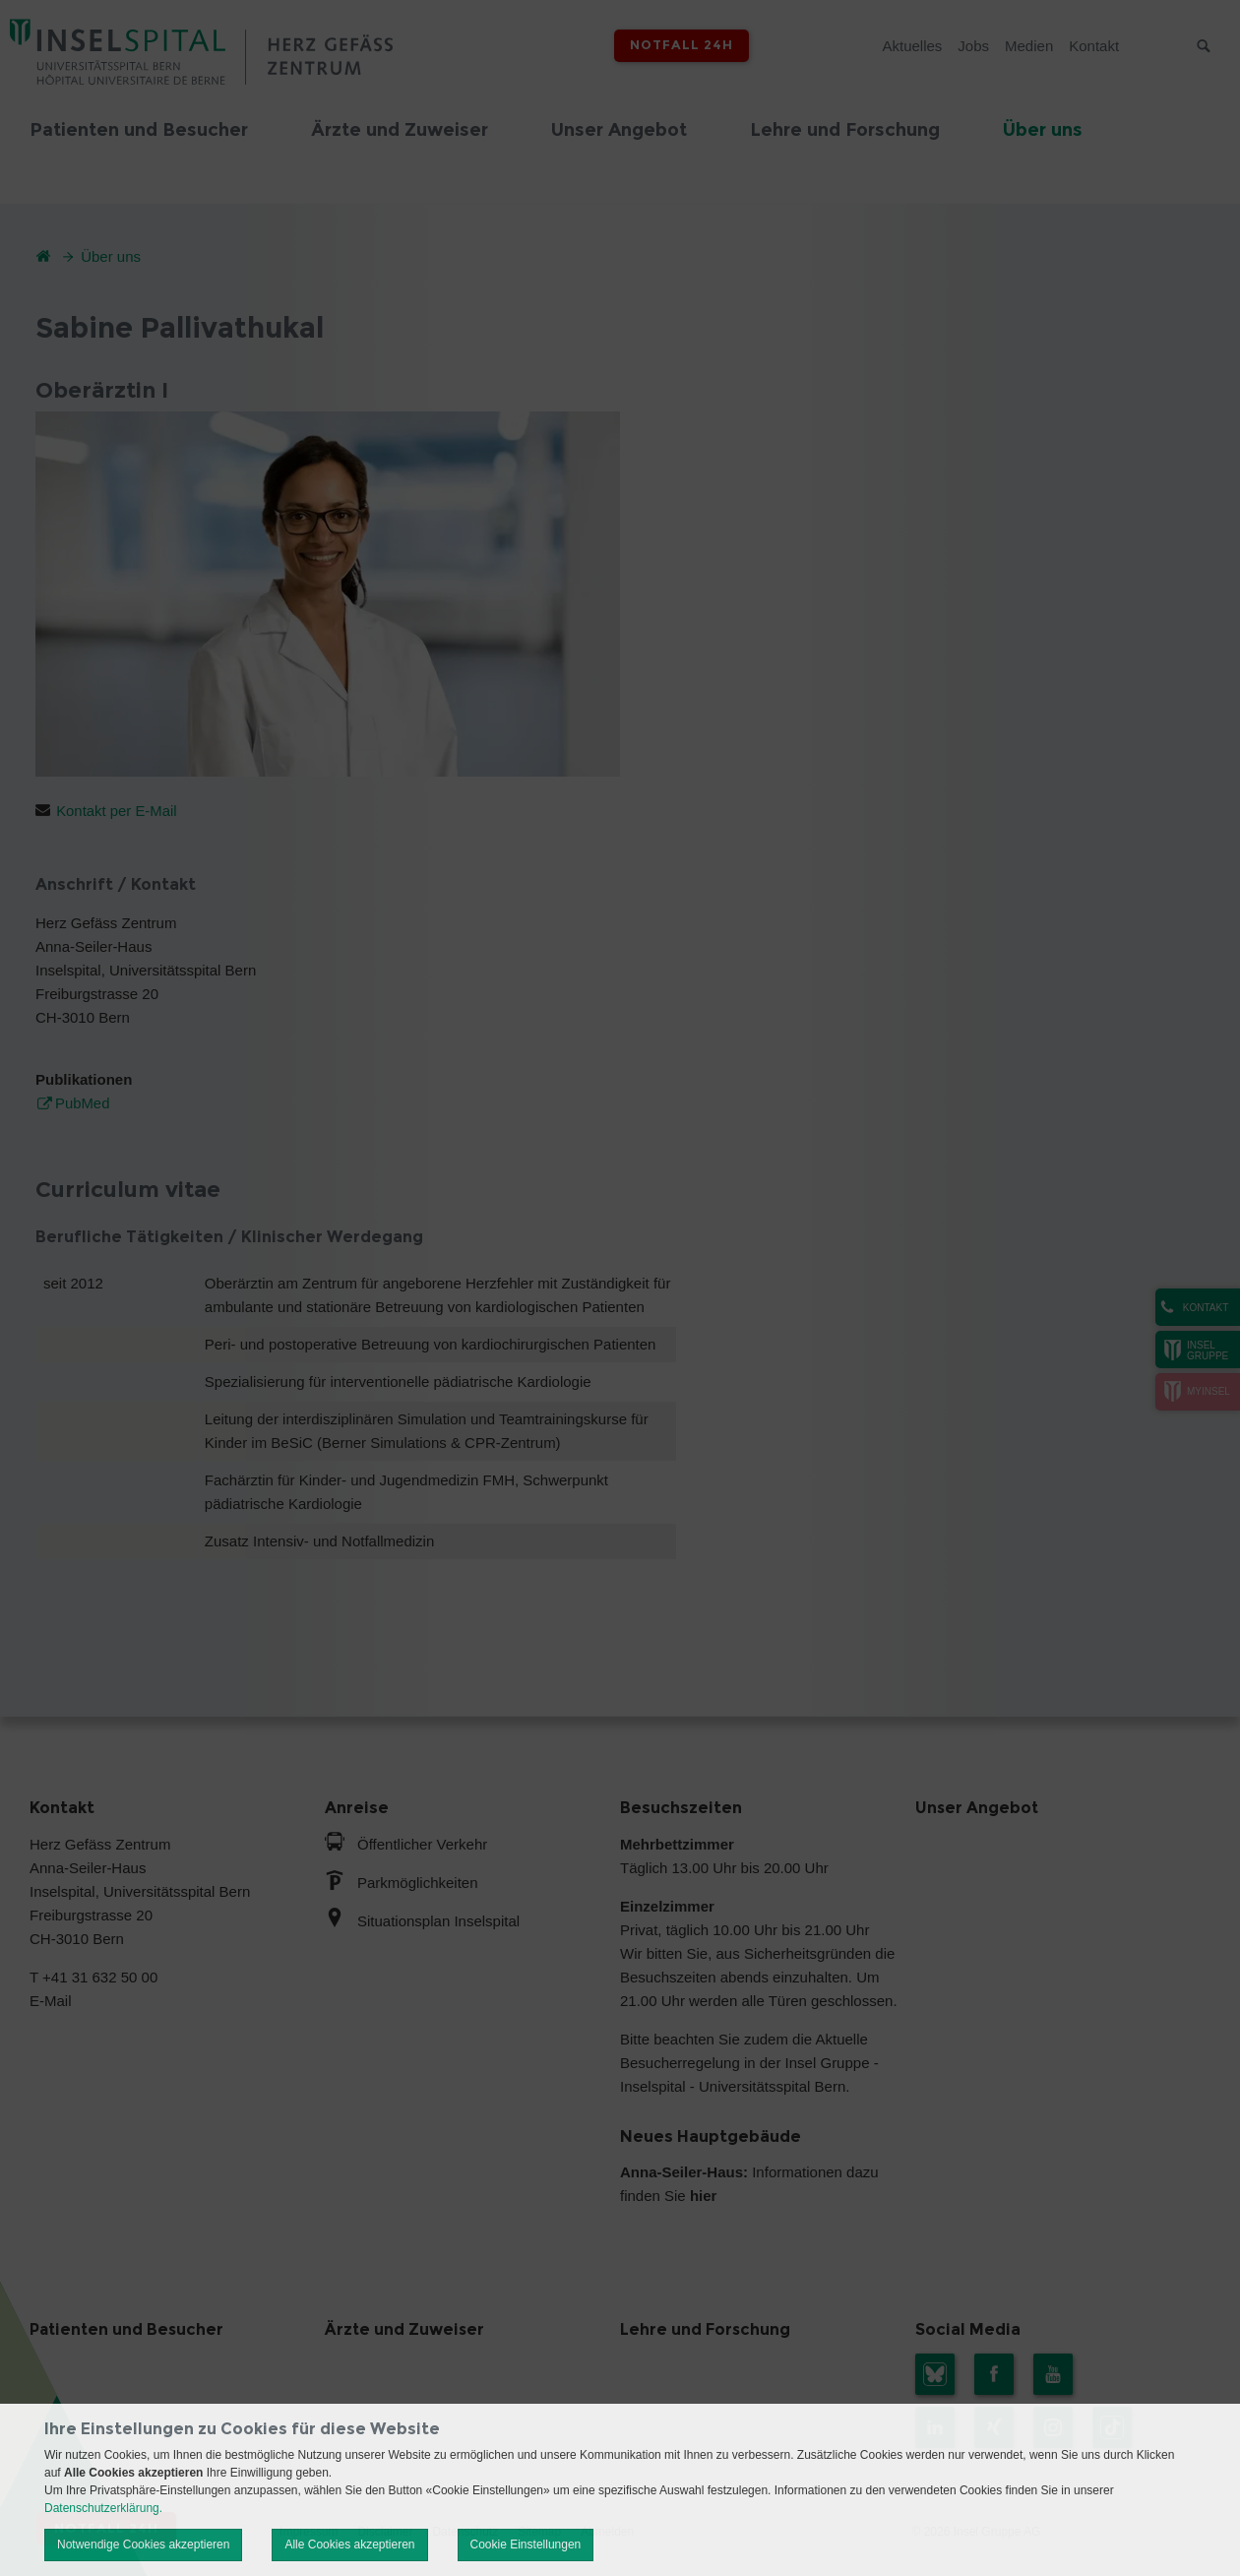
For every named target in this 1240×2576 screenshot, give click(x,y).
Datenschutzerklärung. (103, 2508)
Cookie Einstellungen (526, 2544)
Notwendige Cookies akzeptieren (143, 2544)
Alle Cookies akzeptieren (349, 2544)
